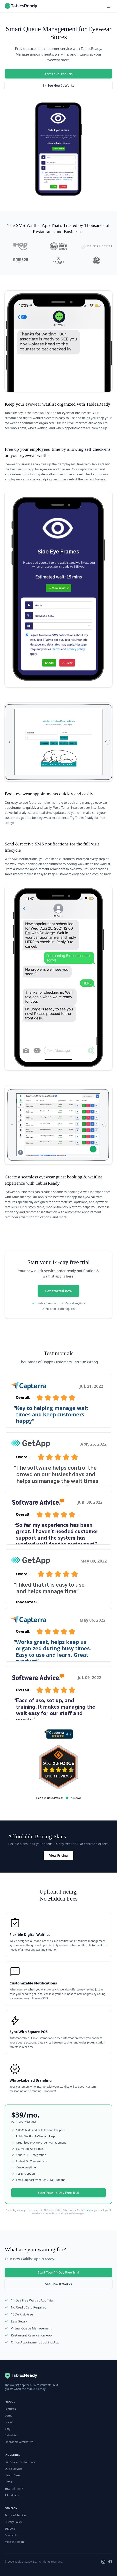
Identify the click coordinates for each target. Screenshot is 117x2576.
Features (10, 2409)
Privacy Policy (13, 2522)
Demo (8, 2415)
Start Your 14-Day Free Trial (58, 2193)
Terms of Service (15, 2515)
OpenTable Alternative (19, 2442)
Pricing (9, 2422)
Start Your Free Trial (58, 74)
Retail (8, 2482)
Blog (8, 2428)
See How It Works (58, 85)
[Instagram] (103, 2562)
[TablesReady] (21, 2376)
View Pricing (58, 1855)
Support (10, 2528)
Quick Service (13, 2469)
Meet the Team (14, 2542)
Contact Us (12, 2535)
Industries (11, 2435)
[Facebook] (110, 2562)
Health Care (12, 2475)
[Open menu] (108, 6)
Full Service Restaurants (20, 2462)
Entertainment (14, 2488)
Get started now (58, 1291)
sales (89, 2210)
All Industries (13, 2495)
